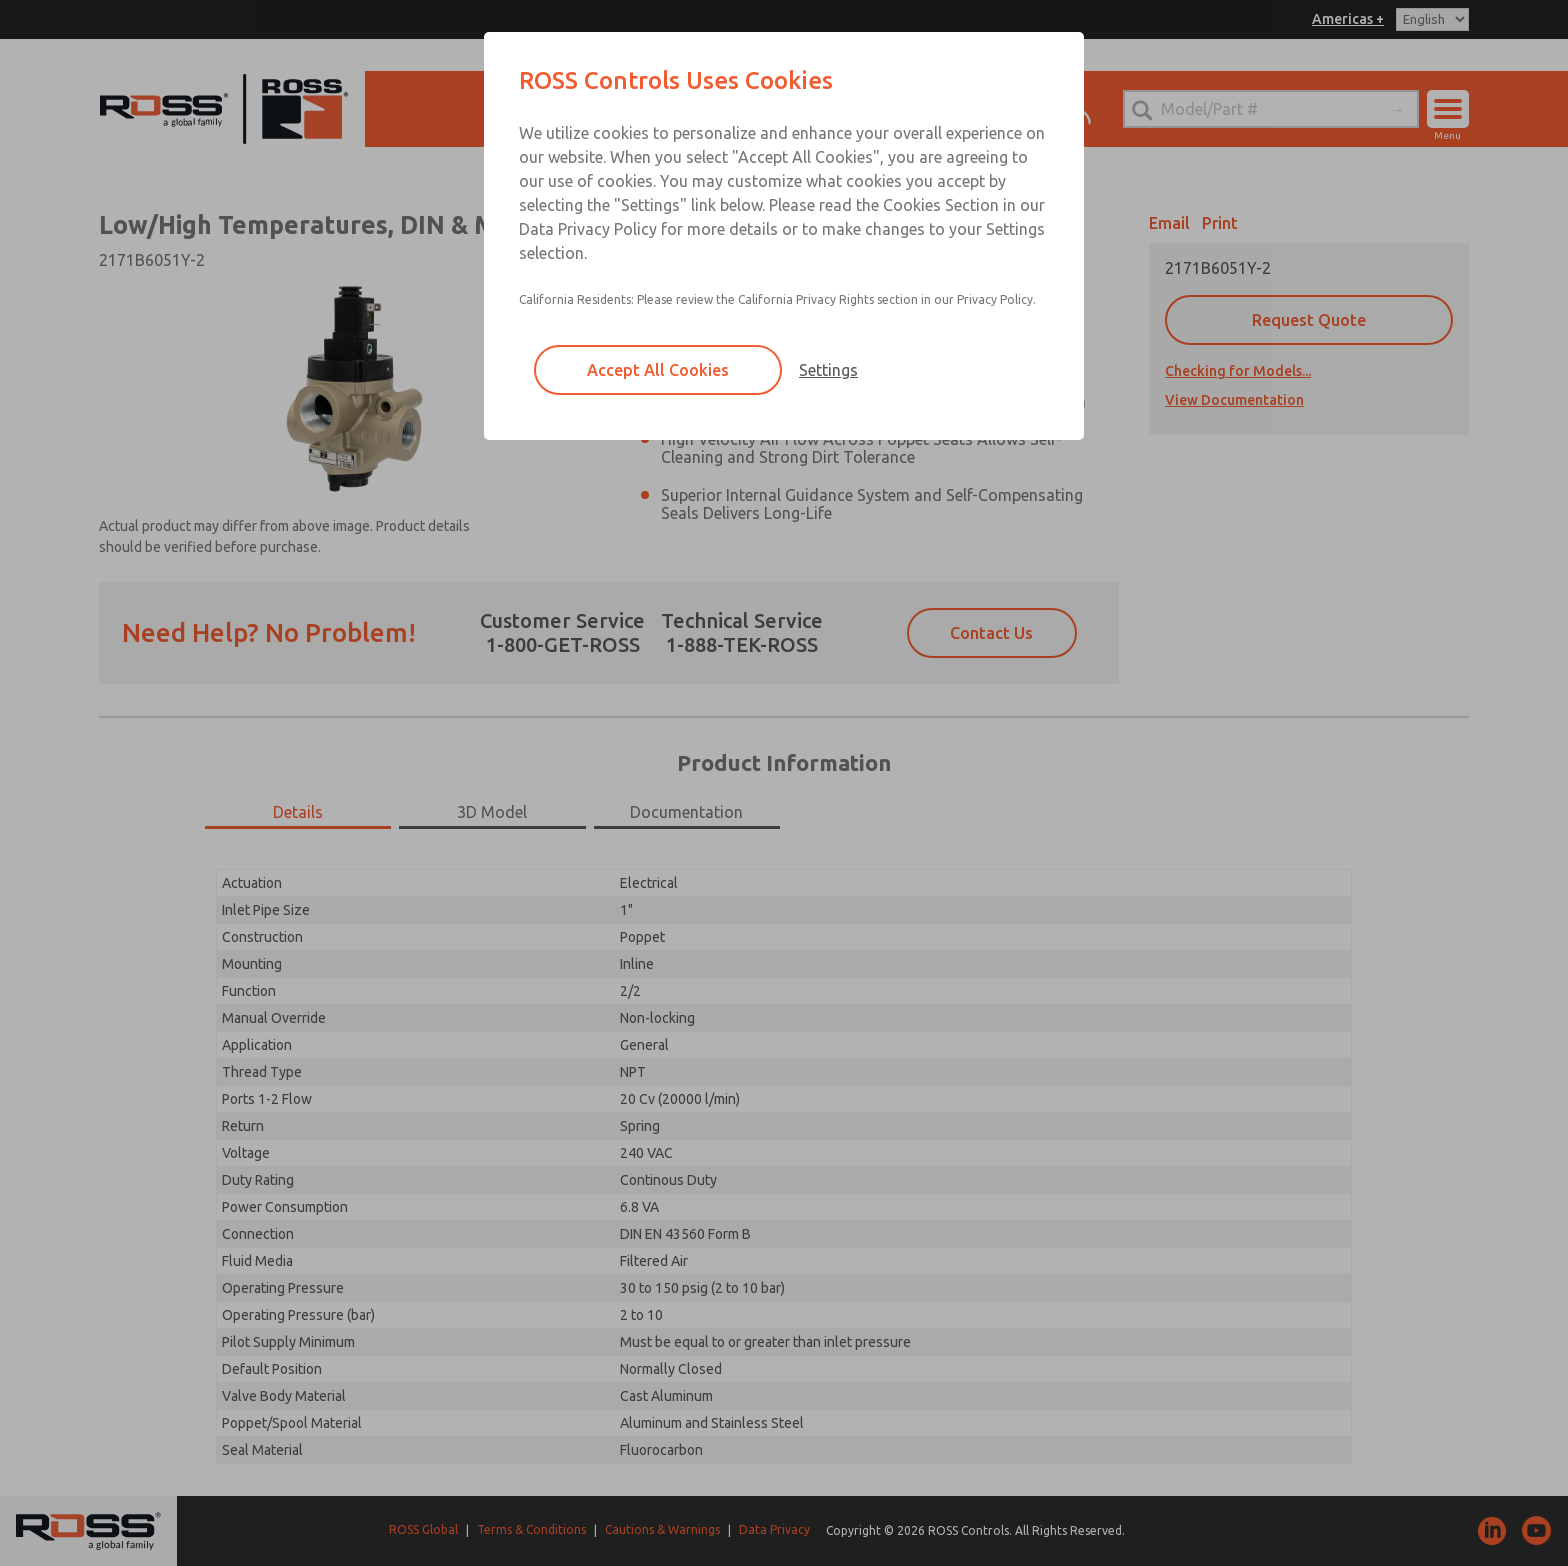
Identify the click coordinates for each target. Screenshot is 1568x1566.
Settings (828, 370)
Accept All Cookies (658, 370)
